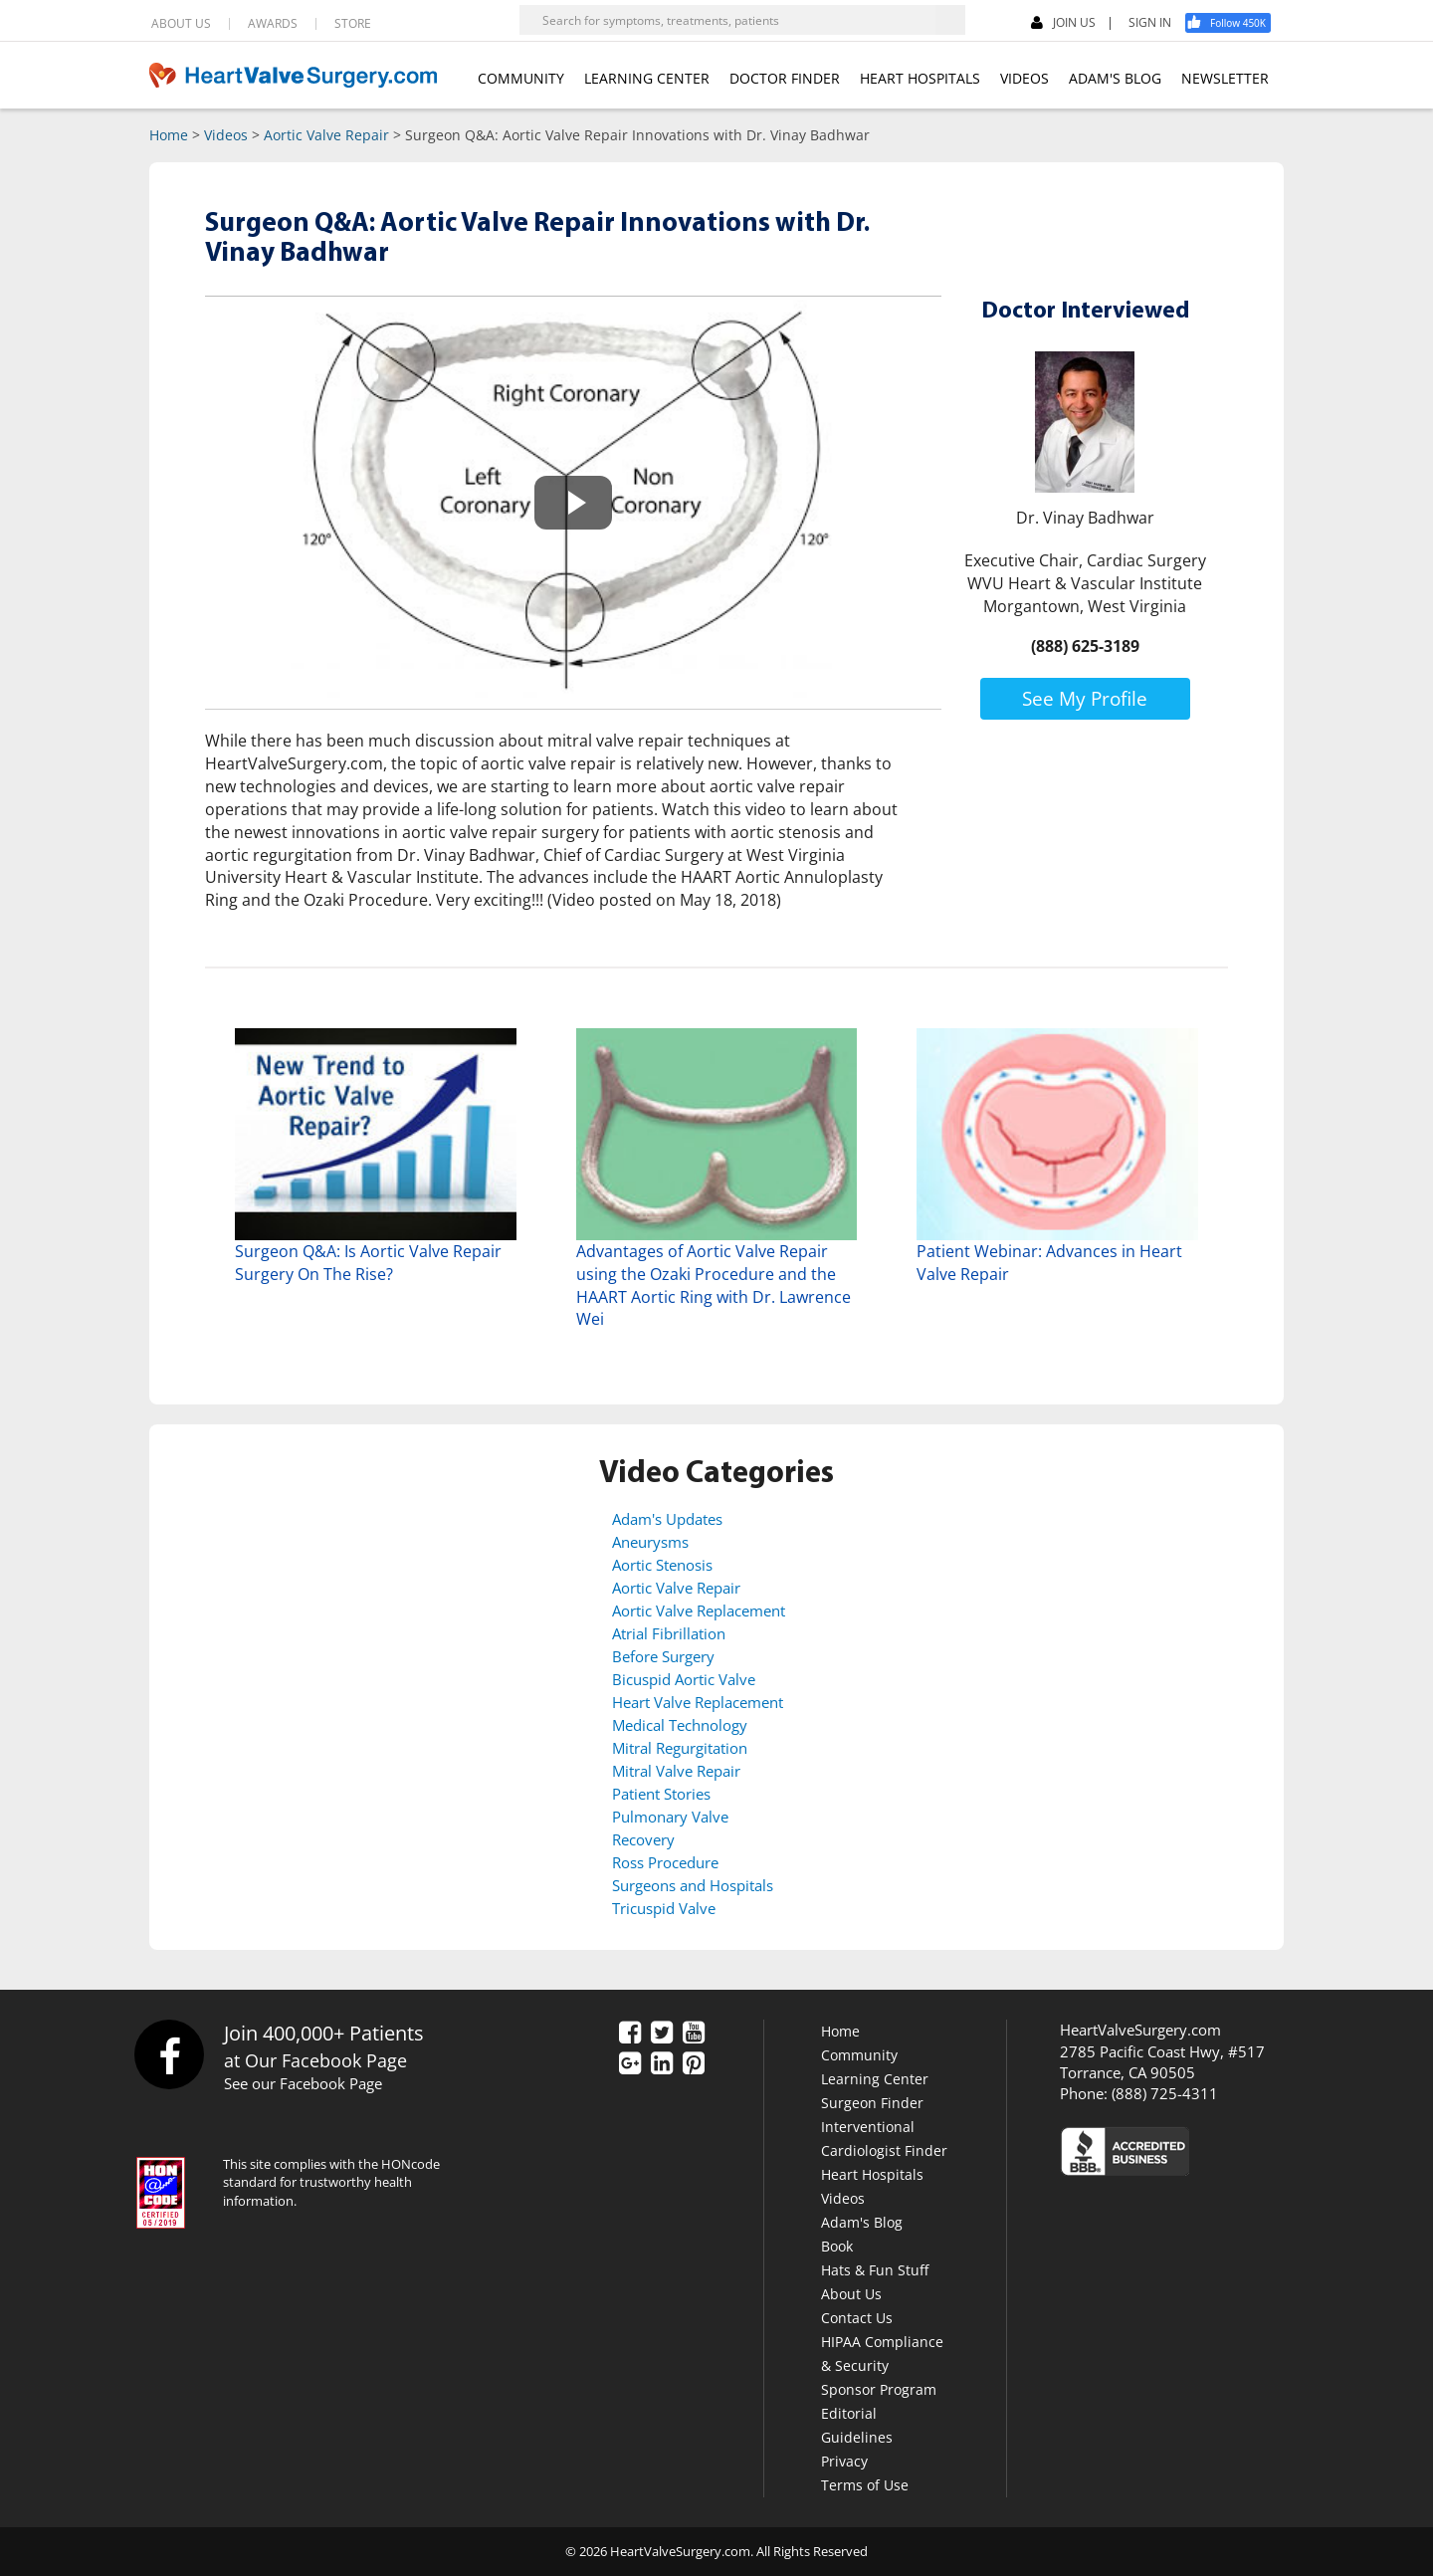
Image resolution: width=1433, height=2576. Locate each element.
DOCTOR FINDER (784, 78)
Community (859, 2054)
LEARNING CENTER (647, 78)
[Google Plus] (630, 2064)
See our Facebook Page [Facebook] (303, 2083)
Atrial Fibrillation (668, 1633)
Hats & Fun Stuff (874, 2269)
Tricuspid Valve (664, 1908)
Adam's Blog (862, 2222)
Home (168, 134)
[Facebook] (1235, 23)
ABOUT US (181, 24)
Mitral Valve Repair (676, 1771)
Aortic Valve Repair (326, 134)
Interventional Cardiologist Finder (884, 2138)
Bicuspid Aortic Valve (683, 1679)
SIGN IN (1149, 23)
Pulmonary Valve (670, 1816)
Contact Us (857, 2317)
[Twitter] (662, 2033)
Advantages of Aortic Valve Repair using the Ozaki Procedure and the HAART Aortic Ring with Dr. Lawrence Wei (713, 1285)
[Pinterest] (694, 2064)
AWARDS (273, 24)
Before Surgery (663, 1656)
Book (837, 2246)
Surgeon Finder (872, 2102)
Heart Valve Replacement (697, 1702)
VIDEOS (1024, 78)
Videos (226, 134)
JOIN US (1063, 23)
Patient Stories (661, 1794)
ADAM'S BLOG (1115, 78)
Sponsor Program (878, 2389)
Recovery (643, 1839)
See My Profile (1084, 699)
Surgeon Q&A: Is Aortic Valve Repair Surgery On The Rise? (368, 1262)
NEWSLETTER (1225, 78)
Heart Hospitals (872, 2174)
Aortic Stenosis (662, 1565)
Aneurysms (650, 1542)
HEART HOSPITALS (920, 78)
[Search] (950, 20)
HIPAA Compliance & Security (882, 2353)
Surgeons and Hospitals (692, 1885)
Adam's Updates (667, 1519)
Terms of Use (865, 2484)
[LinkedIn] (662, 2064)
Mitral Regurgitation (679, 1748)
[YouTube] (694, 2033)
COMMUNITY (521, 78)
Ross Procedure (665, 1862)
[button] (573, 503)
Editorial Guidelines (857, 2425)
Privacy (844, 2461)
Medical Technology (679, 1725)
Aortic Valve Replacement (698, 1610)
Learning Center (874, 2078)
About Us (851, 2293)
